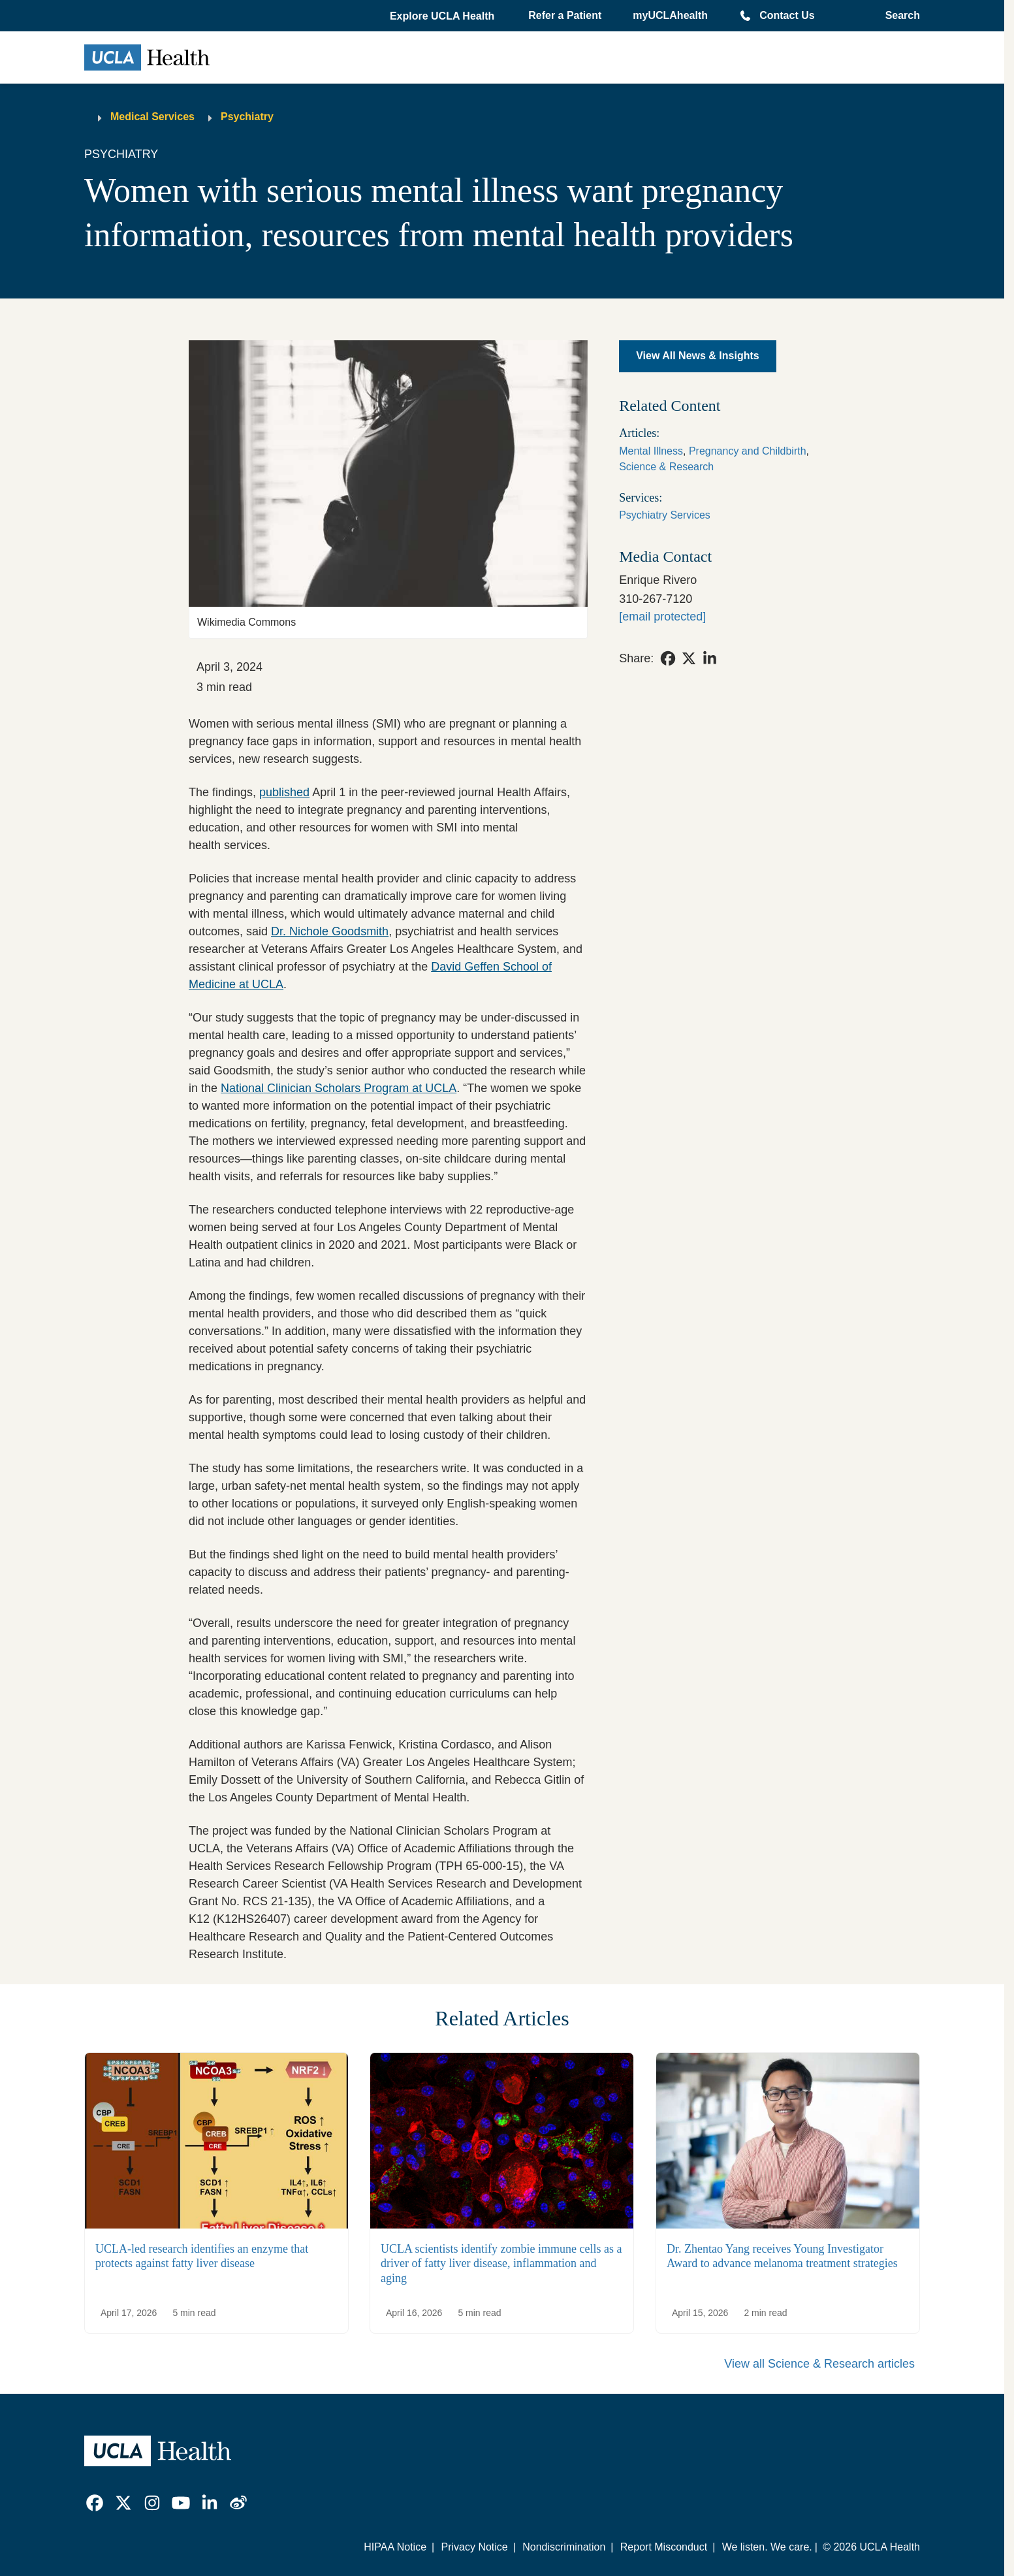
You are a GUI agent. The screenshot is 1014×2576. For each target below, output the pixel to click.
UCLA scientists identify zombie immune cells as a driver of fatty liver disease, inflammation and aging (501, 2263)
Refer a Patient (564, 15)
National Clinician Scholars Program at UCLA (338, 1088)
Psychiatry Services (664, 515)
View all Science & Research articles (819, 2363)
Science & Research (666, 466)
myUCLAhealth (670, 15)
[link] (668, 658)
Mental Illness (651, 451)
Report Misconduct (663, 2546)
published (284, 792)
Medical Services (152, 116)
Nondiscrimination (563, 2546)
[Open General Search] (899, 16)
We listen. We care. (767, 2546)
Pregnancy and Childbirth (747, 451)
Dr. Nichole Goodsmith (329, 931)
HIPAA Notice (395, 2546)
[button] (443, 16)
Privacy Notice (474, 2546)
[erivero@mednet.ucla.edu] (662, 616)
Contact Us (786, 15)
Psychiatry (247, 116)
